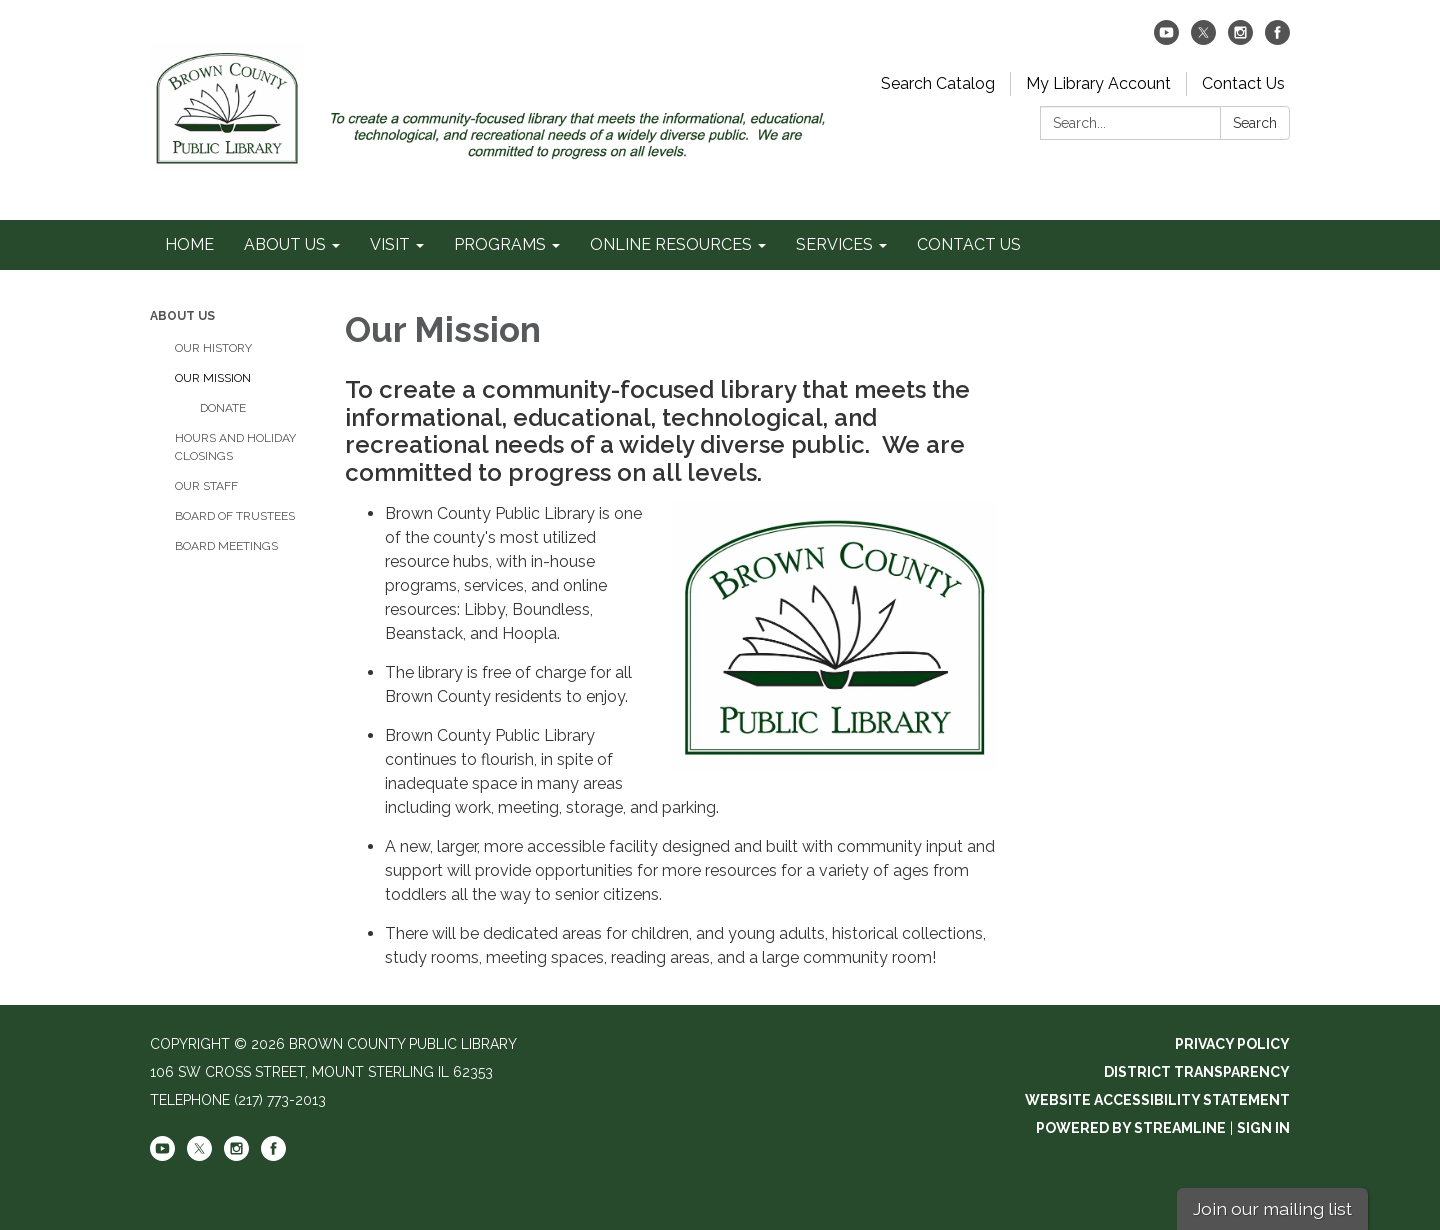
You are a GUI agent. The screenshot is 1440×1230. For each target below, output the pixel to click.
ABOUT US (182, 316)
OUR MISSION (213, 378)
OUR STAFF (206, 486)
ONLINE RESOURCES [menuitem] (671, 244)
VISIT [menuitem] (390, 244)
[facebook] (1277, 39)
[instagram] (1240, 39)
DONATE (223, 408)
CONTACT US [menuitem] (969, 244)
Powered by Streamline (1131, 1128)
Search (1255, 123)
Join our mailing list (1272, 1208)
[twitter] (1203, 39)
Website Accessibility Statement (1157, 1100)
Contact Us (1243, 83)
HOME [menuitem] (189, 244)
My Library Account (1098, 83)
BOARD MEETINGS (226, 546)
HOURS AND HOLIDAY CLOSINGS (235, 447)
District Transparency (1197, 1072)
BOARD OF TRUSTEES (235, 516)
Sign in (1263, 1128)
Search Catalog (938, 83)
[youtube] (1166, 39)
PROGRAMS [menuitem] (500, 244)
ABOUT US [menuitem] (285, 244)
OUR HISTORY (213, 348)
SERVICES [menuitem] (834, 244)
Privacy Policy (1232, 1044)
